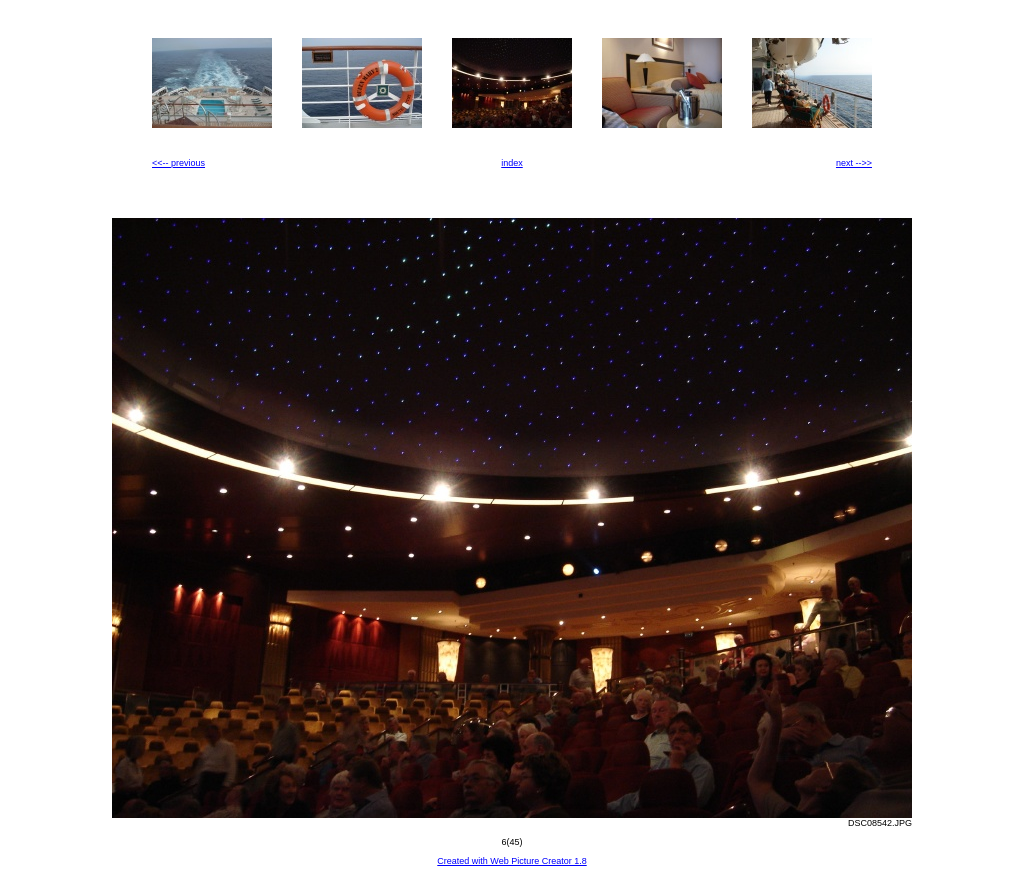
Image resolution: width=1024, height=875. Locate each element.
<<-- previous (178, 163)
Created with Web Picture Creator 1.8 (511, 861)
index (512, 163)
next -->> (854, 163)
